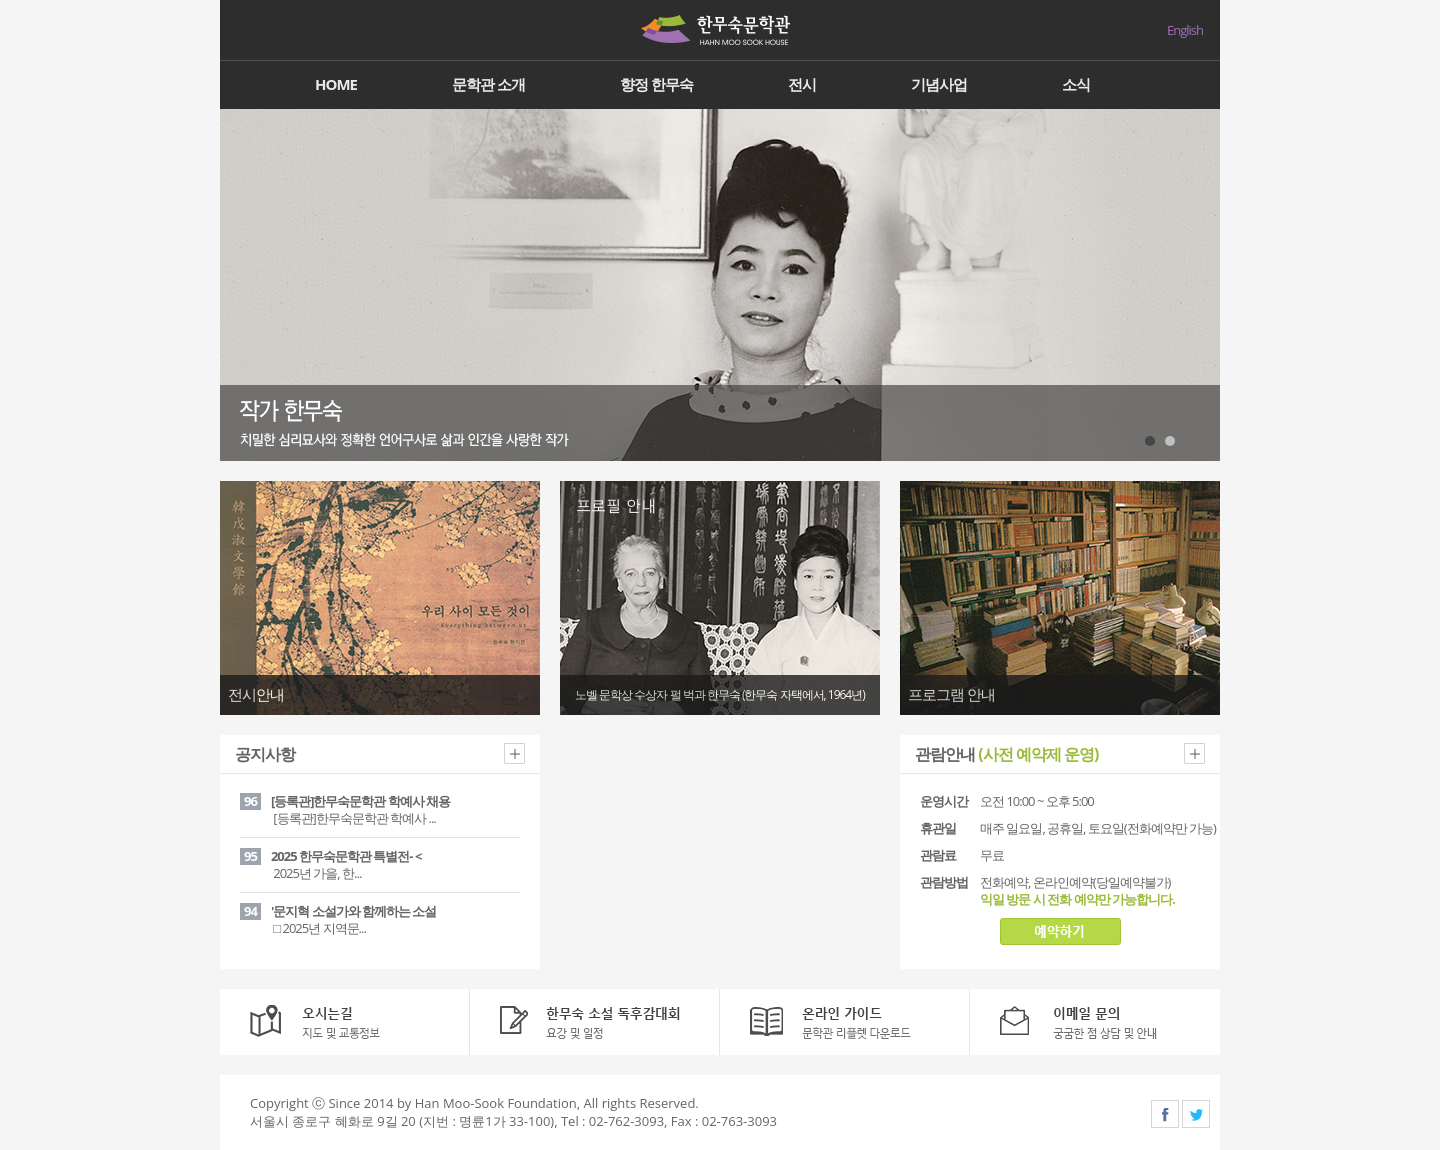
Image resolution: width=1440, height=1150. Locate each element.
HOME (336, 84)
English (1185, 30)
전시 (802, 84)
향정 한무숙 (656, 84)
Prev (246, 285)
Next (1194, 285)
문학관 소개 (488, 84)
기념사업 (939, 84)
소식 (1076, 84)
